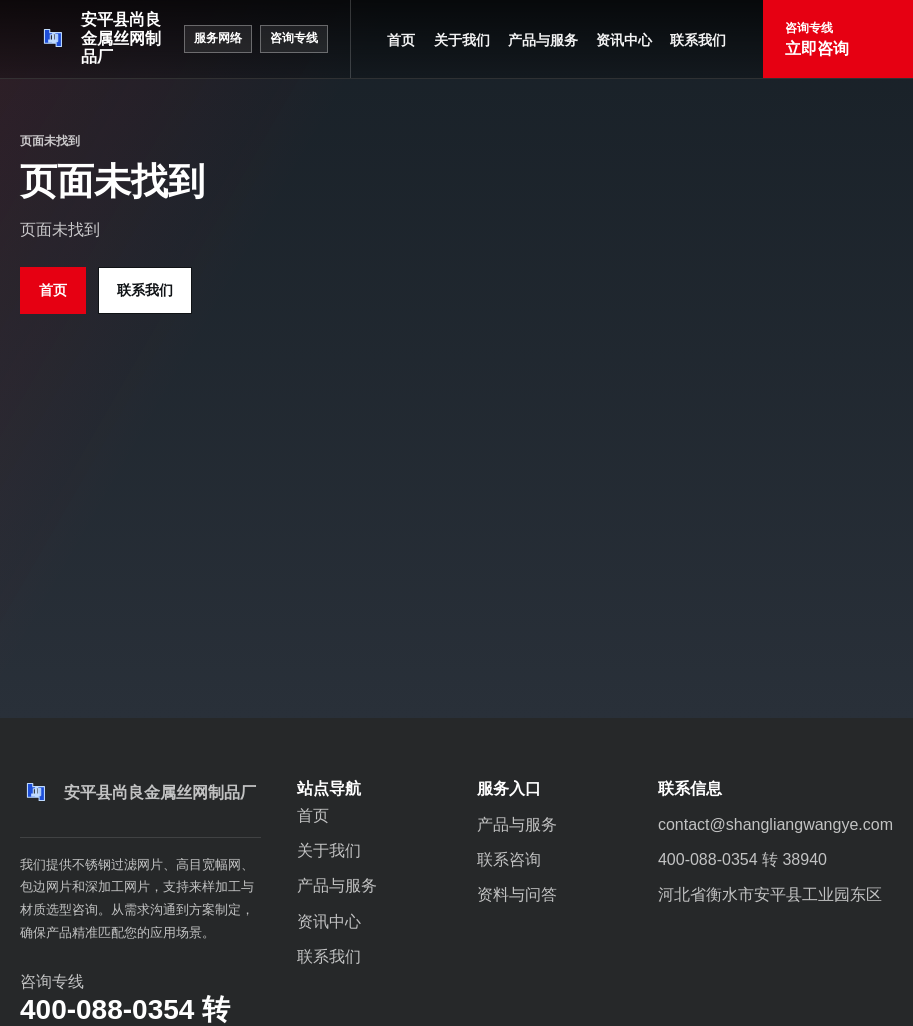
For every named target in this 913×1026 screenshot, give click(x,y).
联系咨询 (509, 859)
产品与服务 (543, 40)
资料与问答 (517, 894)
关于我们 (462, 40)
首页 (401, 40)
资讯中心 (624, 40)
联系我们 (698, 40)
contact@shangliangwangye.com (775, 824)
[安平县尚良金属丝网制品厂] (101, 39)
